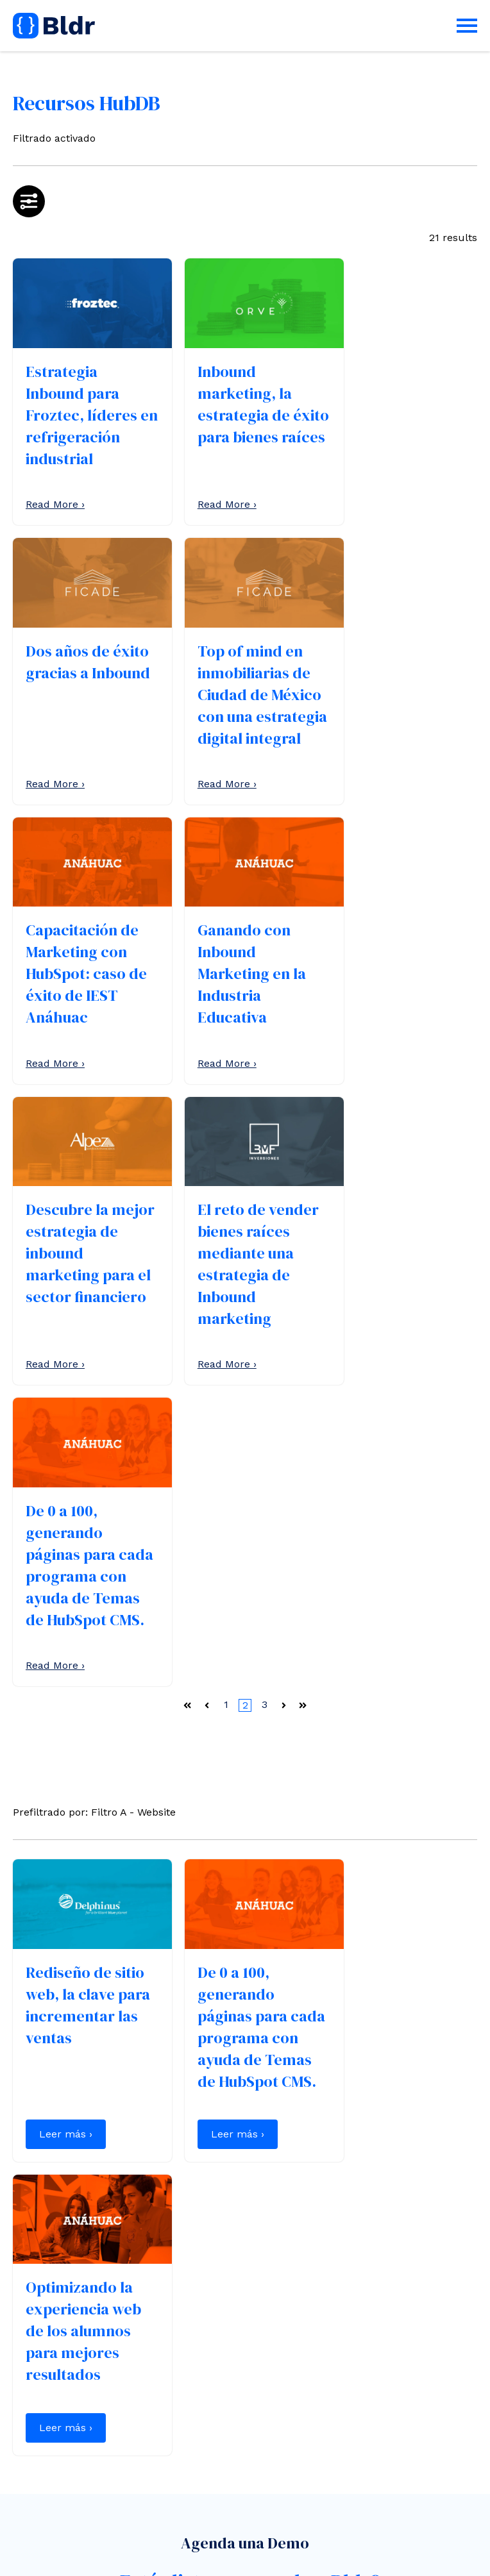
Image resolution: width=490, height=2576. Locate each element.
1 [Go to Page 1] (226, 1146)
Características (50, 2415)
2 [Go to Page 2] (245, 1147)
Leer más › (65, 1590)
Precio (28, 2431)
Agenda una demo (71, 2379)
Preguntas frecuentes (67, 2448)
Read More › (55, 497)
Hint (146, 2558)
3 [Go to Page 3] (264, 1146)
